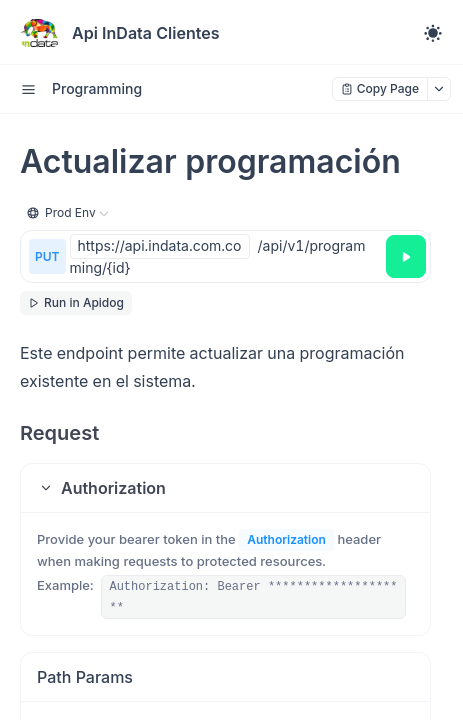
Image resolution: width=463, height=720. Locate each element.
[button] (225, 488)
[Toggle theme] (433, 33)
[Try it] (406, 256)
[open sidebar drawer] (28, 89)
